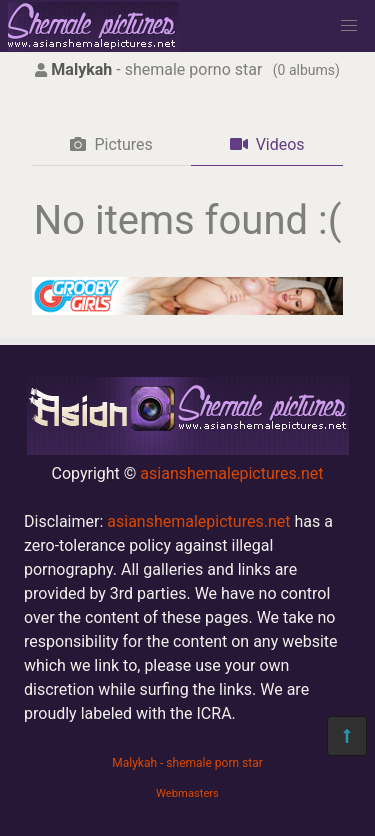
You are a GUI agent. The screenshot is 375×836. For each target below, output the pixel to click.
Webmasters (187, 793)
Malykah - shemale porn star (187, 763)
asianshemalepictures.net (231, 473)
